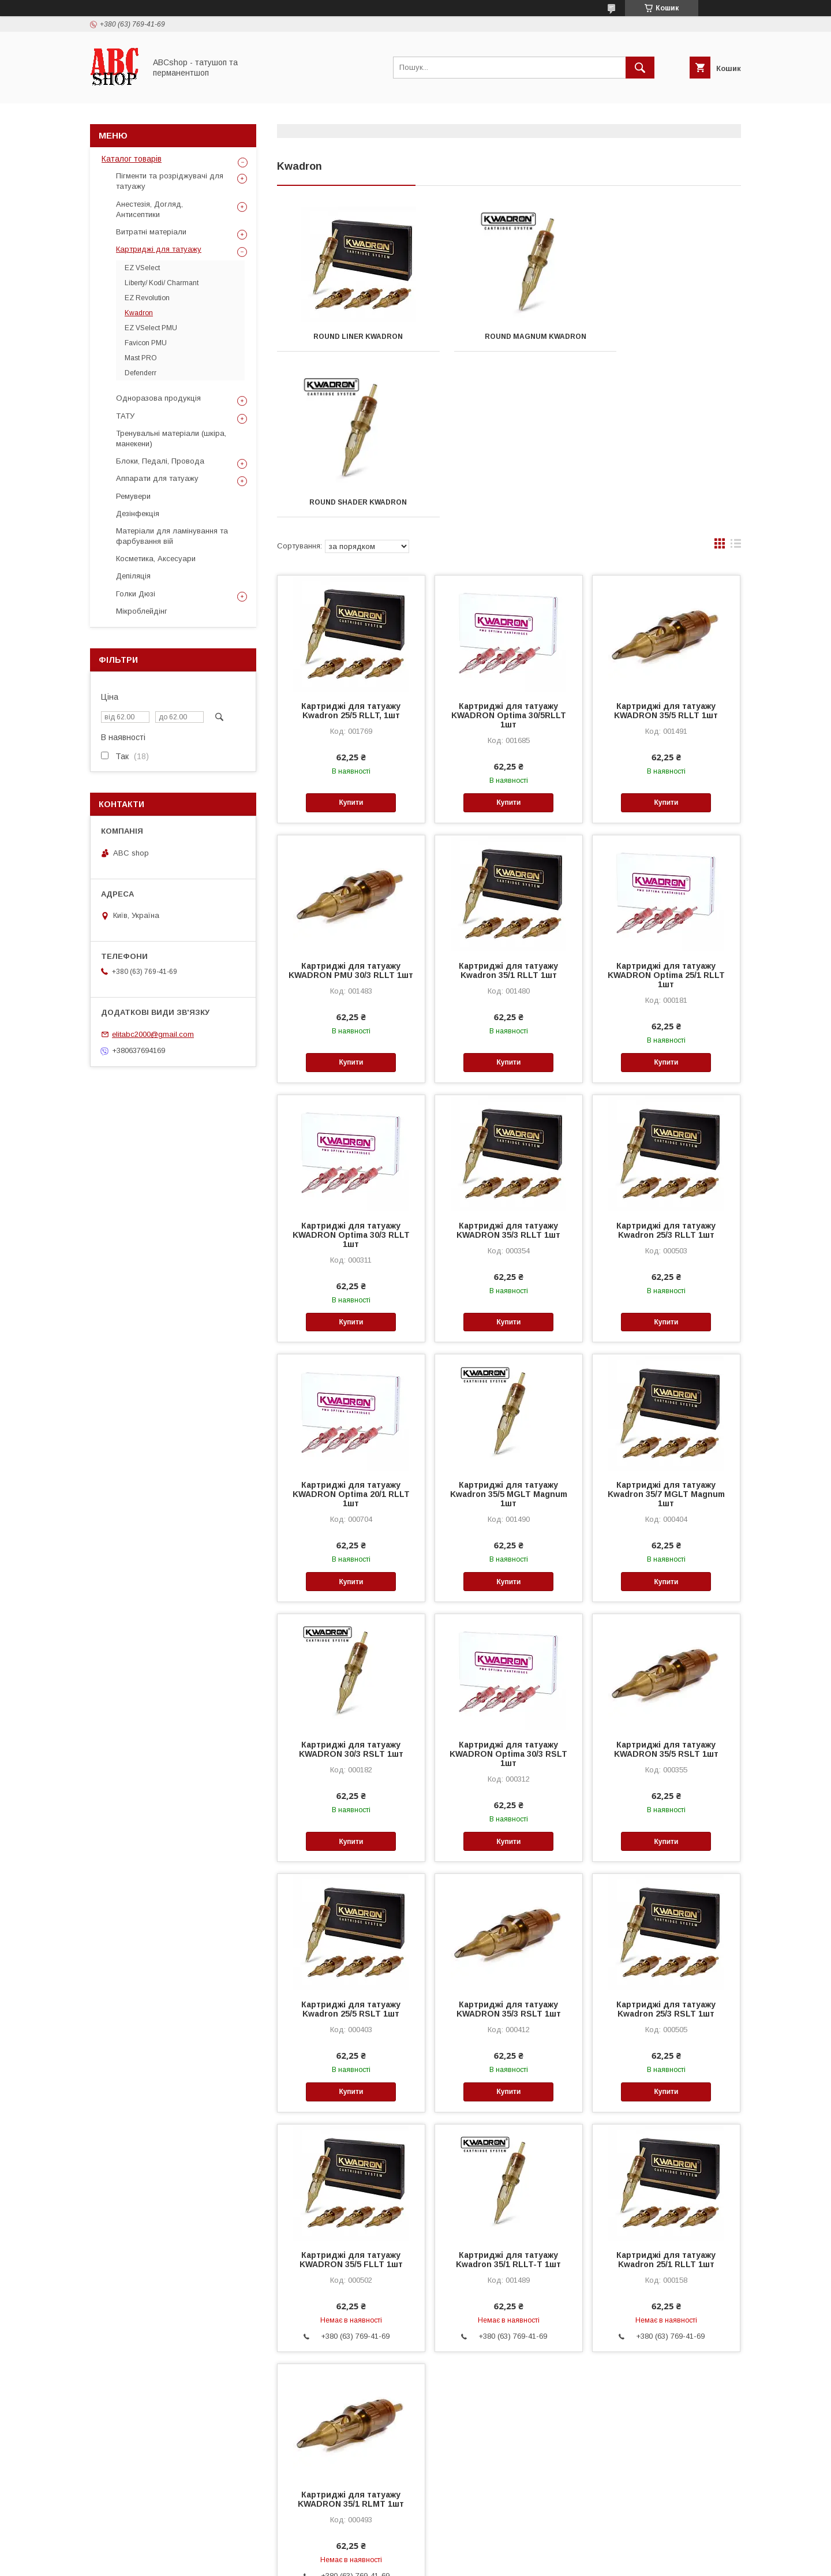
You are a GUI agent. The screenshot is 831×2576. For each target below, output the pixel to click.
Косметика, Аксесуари (156, 558)
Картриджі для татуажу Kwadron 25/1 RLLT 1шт (666, 2094)
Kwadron (139, 313)
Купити (351, 637)
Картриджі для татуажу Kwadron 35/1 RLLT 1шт (508, 805)
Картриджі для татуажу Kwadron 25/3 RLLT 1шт (666, 1064)
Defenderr (140, 373)
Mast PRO (141, 358)
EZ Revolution (147, 298)
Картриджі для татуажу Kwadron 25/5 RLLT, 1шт (350, 545)
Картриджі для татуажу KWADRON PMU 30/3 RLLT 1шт (351, 805)
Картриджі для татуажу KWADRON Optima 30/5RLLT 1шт (508, 549)
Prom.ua (470, 2540)
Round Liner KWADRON (349, 337)
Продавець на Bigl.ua (415, 2550)
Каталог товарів (132, 158)
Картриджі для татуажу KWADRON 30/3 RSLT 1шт (351, 1583)
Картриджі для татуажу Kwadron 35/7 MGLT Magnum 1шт (666, 1328)
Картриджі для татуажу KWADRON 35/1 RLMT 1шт (351, 2333)
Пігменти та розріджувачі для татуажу (169, 181)
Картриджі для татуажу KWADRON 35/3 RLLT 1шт (508, 1064)
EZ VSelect (142, 268)
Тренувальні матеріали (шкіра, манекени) (171, 438)
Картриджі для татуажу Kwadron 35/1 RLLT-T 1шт (508, 2094)
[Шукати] (640, 68)
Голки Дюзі (135, 593)
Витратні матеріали (151, 231)
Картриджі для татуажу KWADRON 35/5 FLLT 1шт (351, 2094)
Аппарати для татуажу (157, 478)
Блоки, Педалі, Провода (160, 461)
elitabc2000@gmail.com (153, 1034)
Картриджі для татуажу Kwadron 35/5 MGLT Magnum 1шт (508, 1328)
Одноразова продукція (158, 398)
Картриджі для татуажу (158, 249)
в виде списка (736, 380)
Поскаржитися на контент (387, 2560)
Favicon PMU (146, 343)
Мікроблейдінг (141, 611)
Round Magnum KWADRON (509, 337)
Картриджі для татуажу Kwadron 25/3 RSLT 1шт (666, 1843)
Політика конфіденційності (478, 2560)
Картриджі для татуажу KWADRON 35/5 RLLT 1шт (666, 545)
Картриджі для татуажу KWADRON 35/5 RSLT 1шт (666, 1583)
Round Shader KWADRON (668, 337)
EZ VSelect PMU (151, 328)
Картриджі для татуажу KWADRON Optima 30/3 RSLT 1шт (508, 1588)
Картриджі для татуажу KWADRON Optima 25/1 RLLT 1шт (666, 809)
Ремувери (133, 496)
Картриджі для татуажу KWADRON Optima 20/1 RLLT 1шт (351, 1328)
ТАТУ (125, 416)
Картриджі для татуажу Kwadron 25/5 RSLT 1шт (350, 1843)
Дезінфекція (137, 513)
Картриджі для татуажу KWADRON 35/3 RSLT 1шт (508, 1843)
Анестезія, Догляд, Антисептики (149, 209)
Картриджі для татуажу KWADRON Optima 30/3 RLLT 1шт (351, 1069)
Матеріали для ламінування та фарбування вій (172, 536)
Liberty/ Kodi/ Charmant (162, 283)
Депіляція (133, 576)
